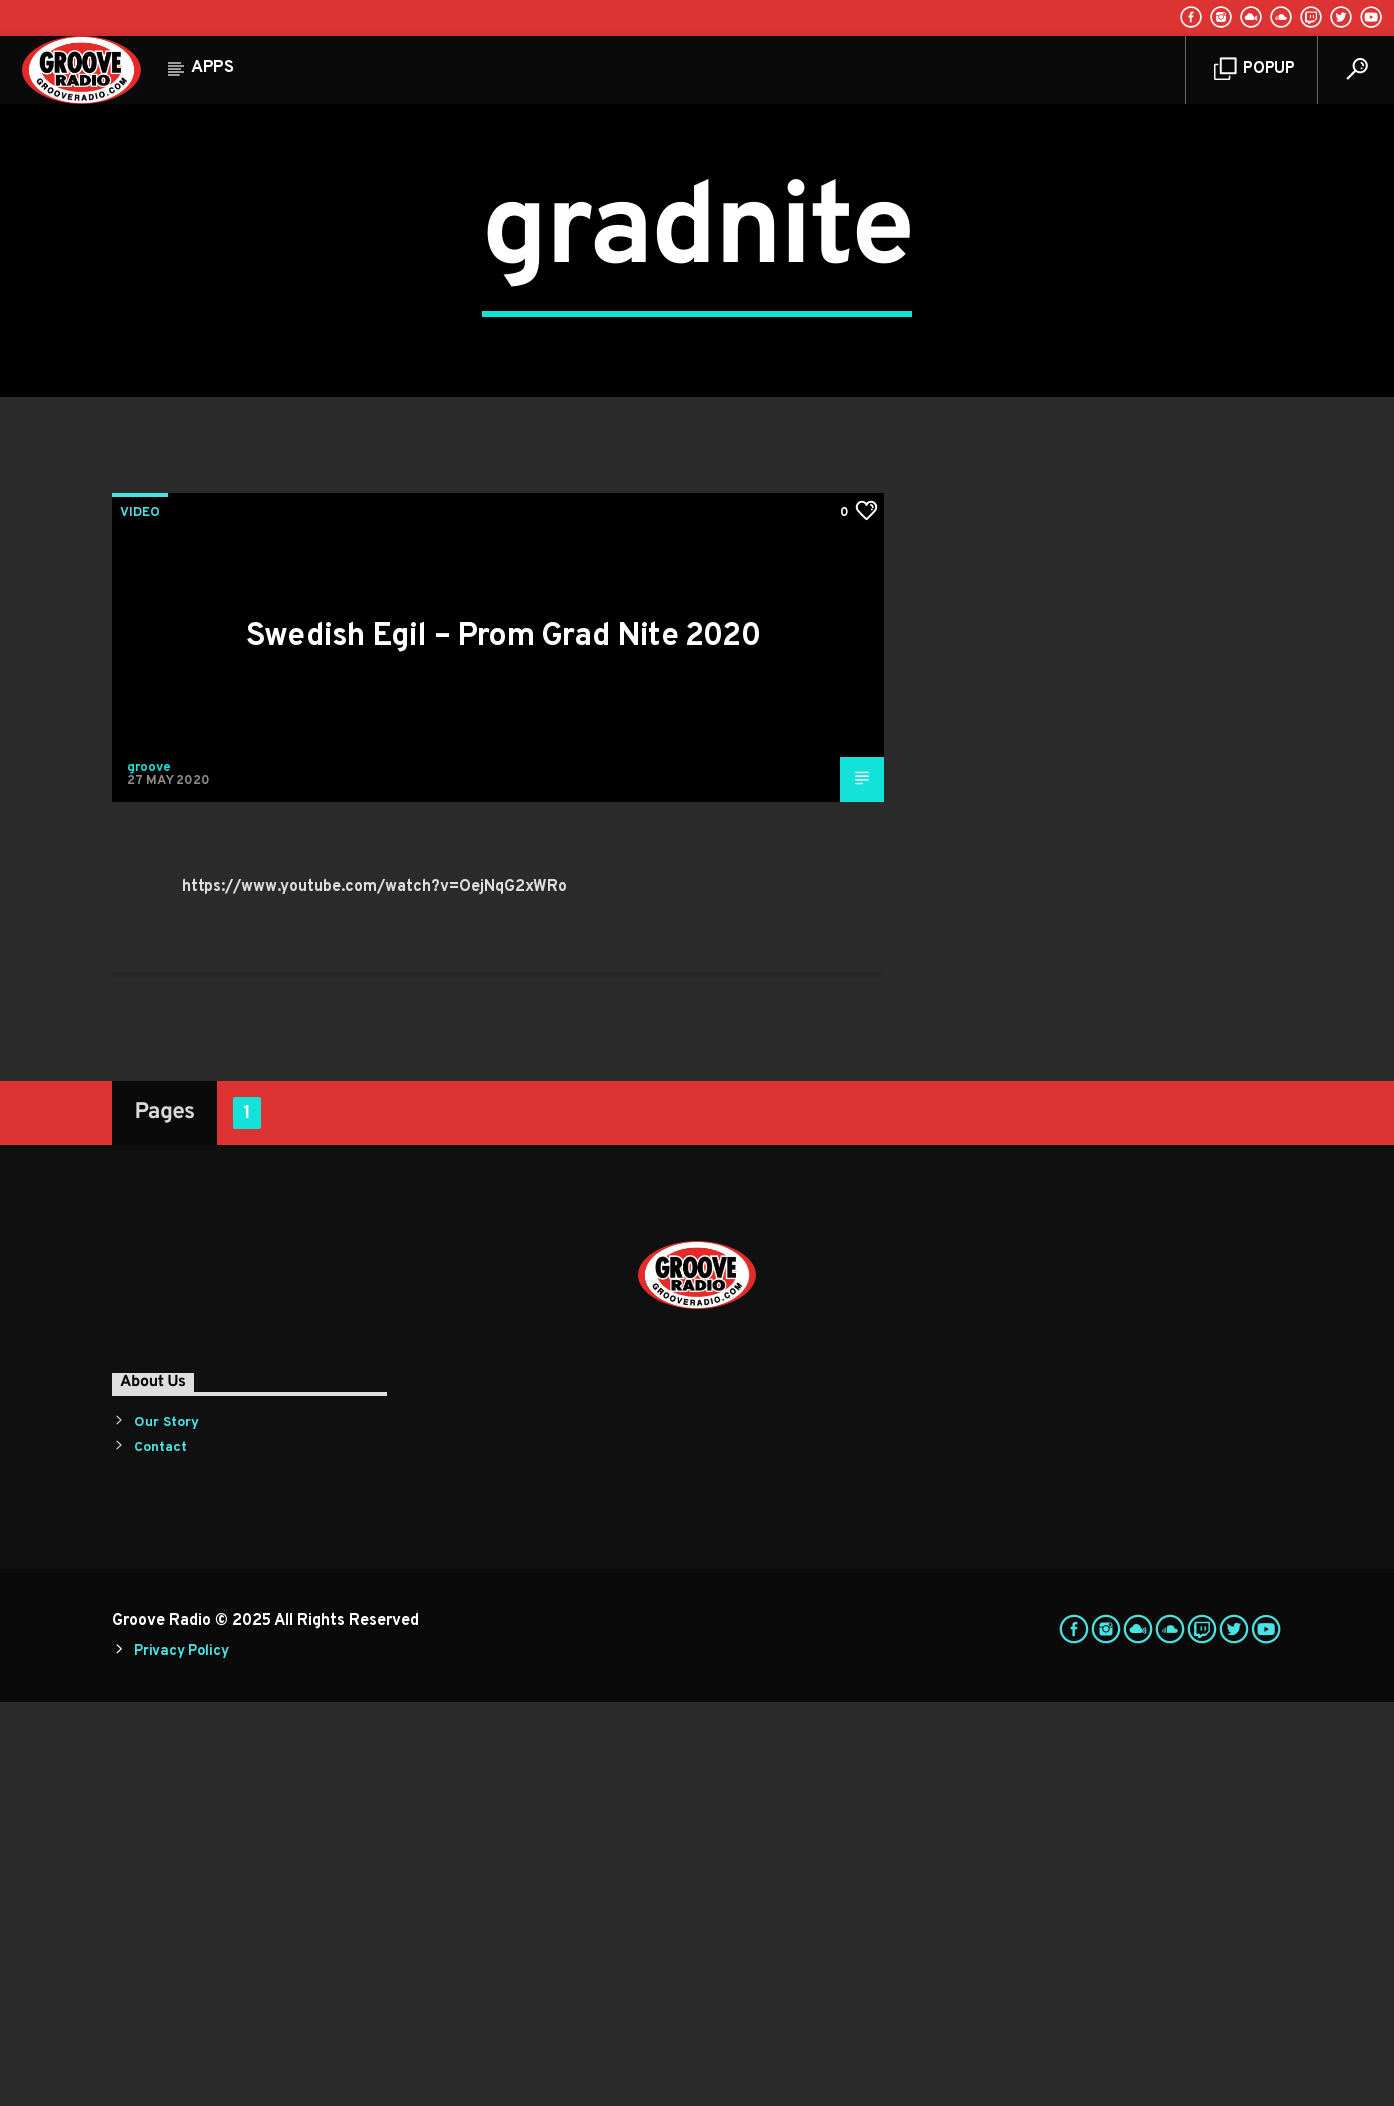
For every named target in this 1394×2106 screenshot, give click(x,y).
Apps (212, 68)
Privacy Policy (181, 2055)
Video (140, 917)
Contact (160, 1851)
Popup (1254, 69)
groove (149, 1172)
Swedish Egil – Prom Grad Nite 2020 (503, 1041)
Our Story (166, 1826)
